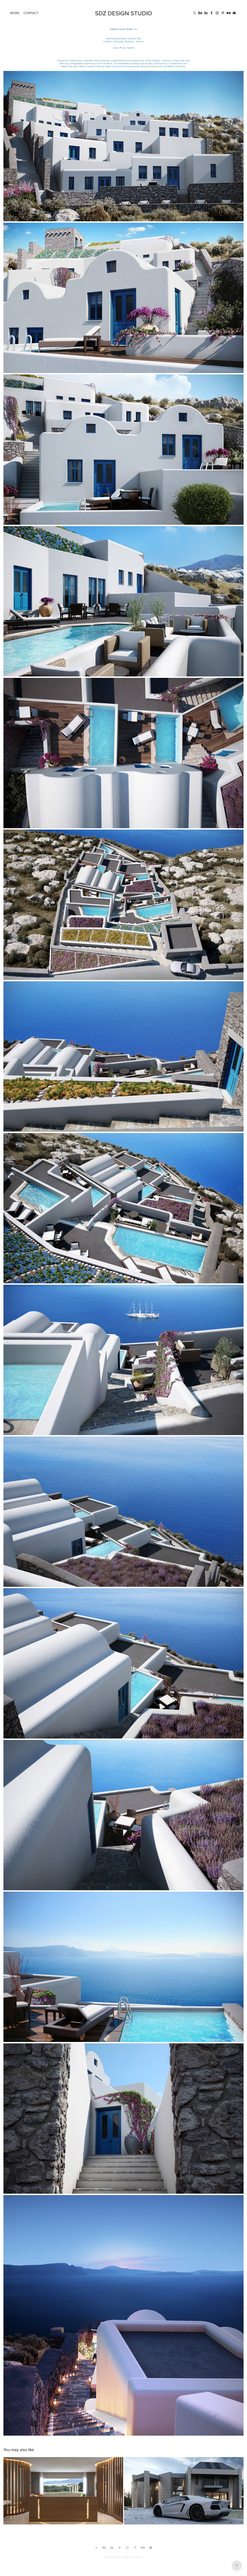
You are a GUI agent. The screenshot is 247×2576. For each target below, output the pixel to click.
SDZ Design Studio (123, 13)
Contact (30, 12)
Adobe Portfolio (132, 2557)
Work (14, 12)
